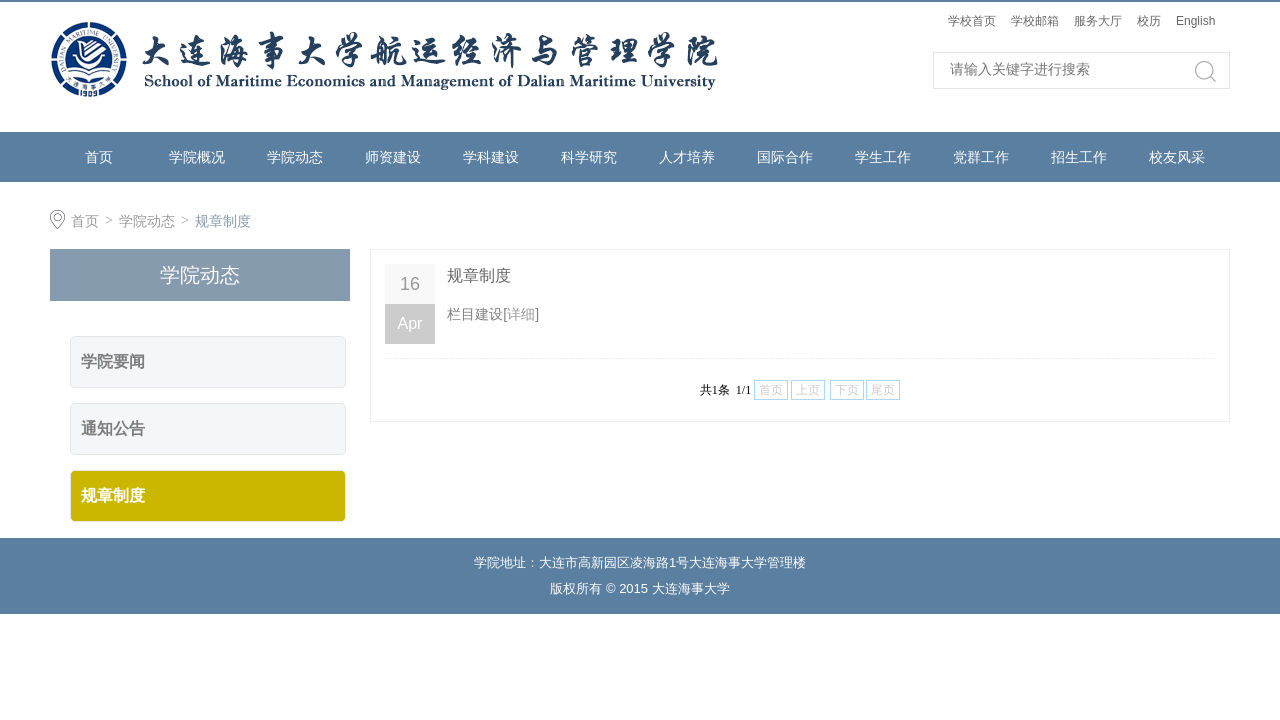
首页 (99, 157)
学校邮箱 (1035, 21)
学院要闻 (113, 361)
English (1195, 21)
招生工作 (1079, 157)
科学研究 (589, 157)
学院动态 (295, 157)
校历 (1149, 21)
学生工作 (883, 157)
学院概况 (197, 157)
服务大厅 (1098, 21)
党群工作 (981, 157)
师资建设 (393, 157)
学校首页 (972, 21)
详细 (521, 314)
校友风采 (1177, 157)
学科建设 (491, 157)
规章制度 (223, 221)
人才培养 (687, 157)
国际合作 (785, 157)
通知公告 (113, 428)
